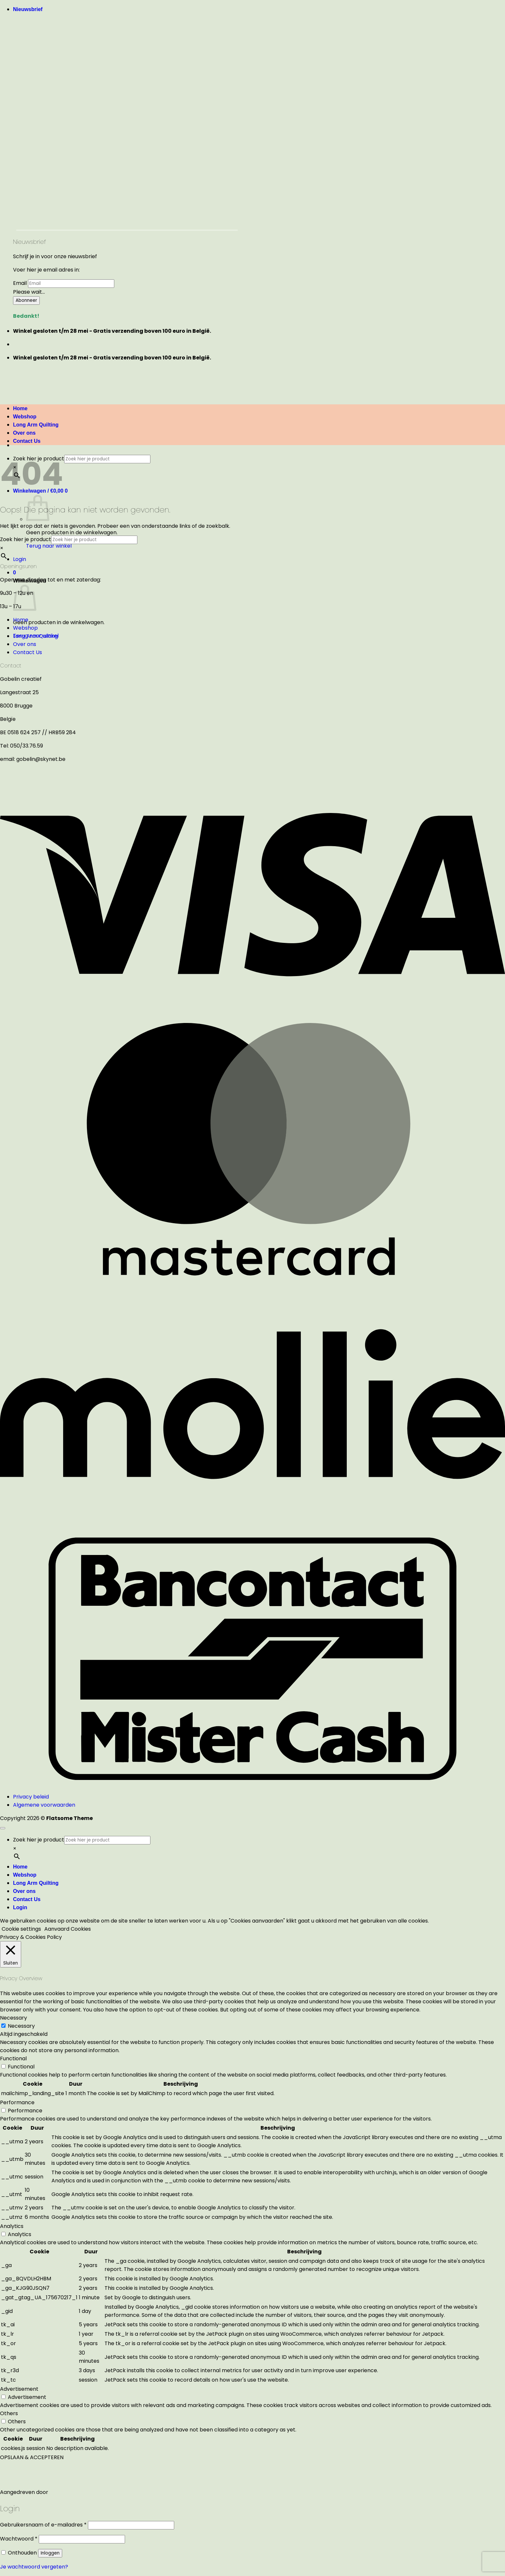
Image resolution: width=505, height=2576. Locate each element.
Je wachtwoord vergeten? (34, 2566)
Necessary (21, 2026)
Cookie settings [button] (21, 1929)
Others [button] (9, 2413)
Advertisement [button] (19, 2389)
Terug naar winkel (49, 546)
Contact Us (26, 441)
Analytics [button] (11, 2226)
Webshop (25, 628)
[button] (28, 9)
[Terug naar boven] (2, 1828)
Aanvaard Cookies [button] (67, 1929)
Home (20, 619)
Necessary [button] (13, 2018)
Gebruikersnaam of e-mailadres (43, 2524)
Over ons (24, 644)
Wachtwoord (18, 2538)
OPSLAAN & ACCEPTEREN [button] (31, 2457)
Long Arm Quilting (35, 636)
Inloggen (50, 2553)
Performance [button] (17, 2102)
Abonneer (26, 300)
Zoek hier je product (25, 539)
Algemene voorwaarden (44, 1805)
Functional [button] (13, 2058)
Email (20, 283)
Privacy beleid (31, 1796)
